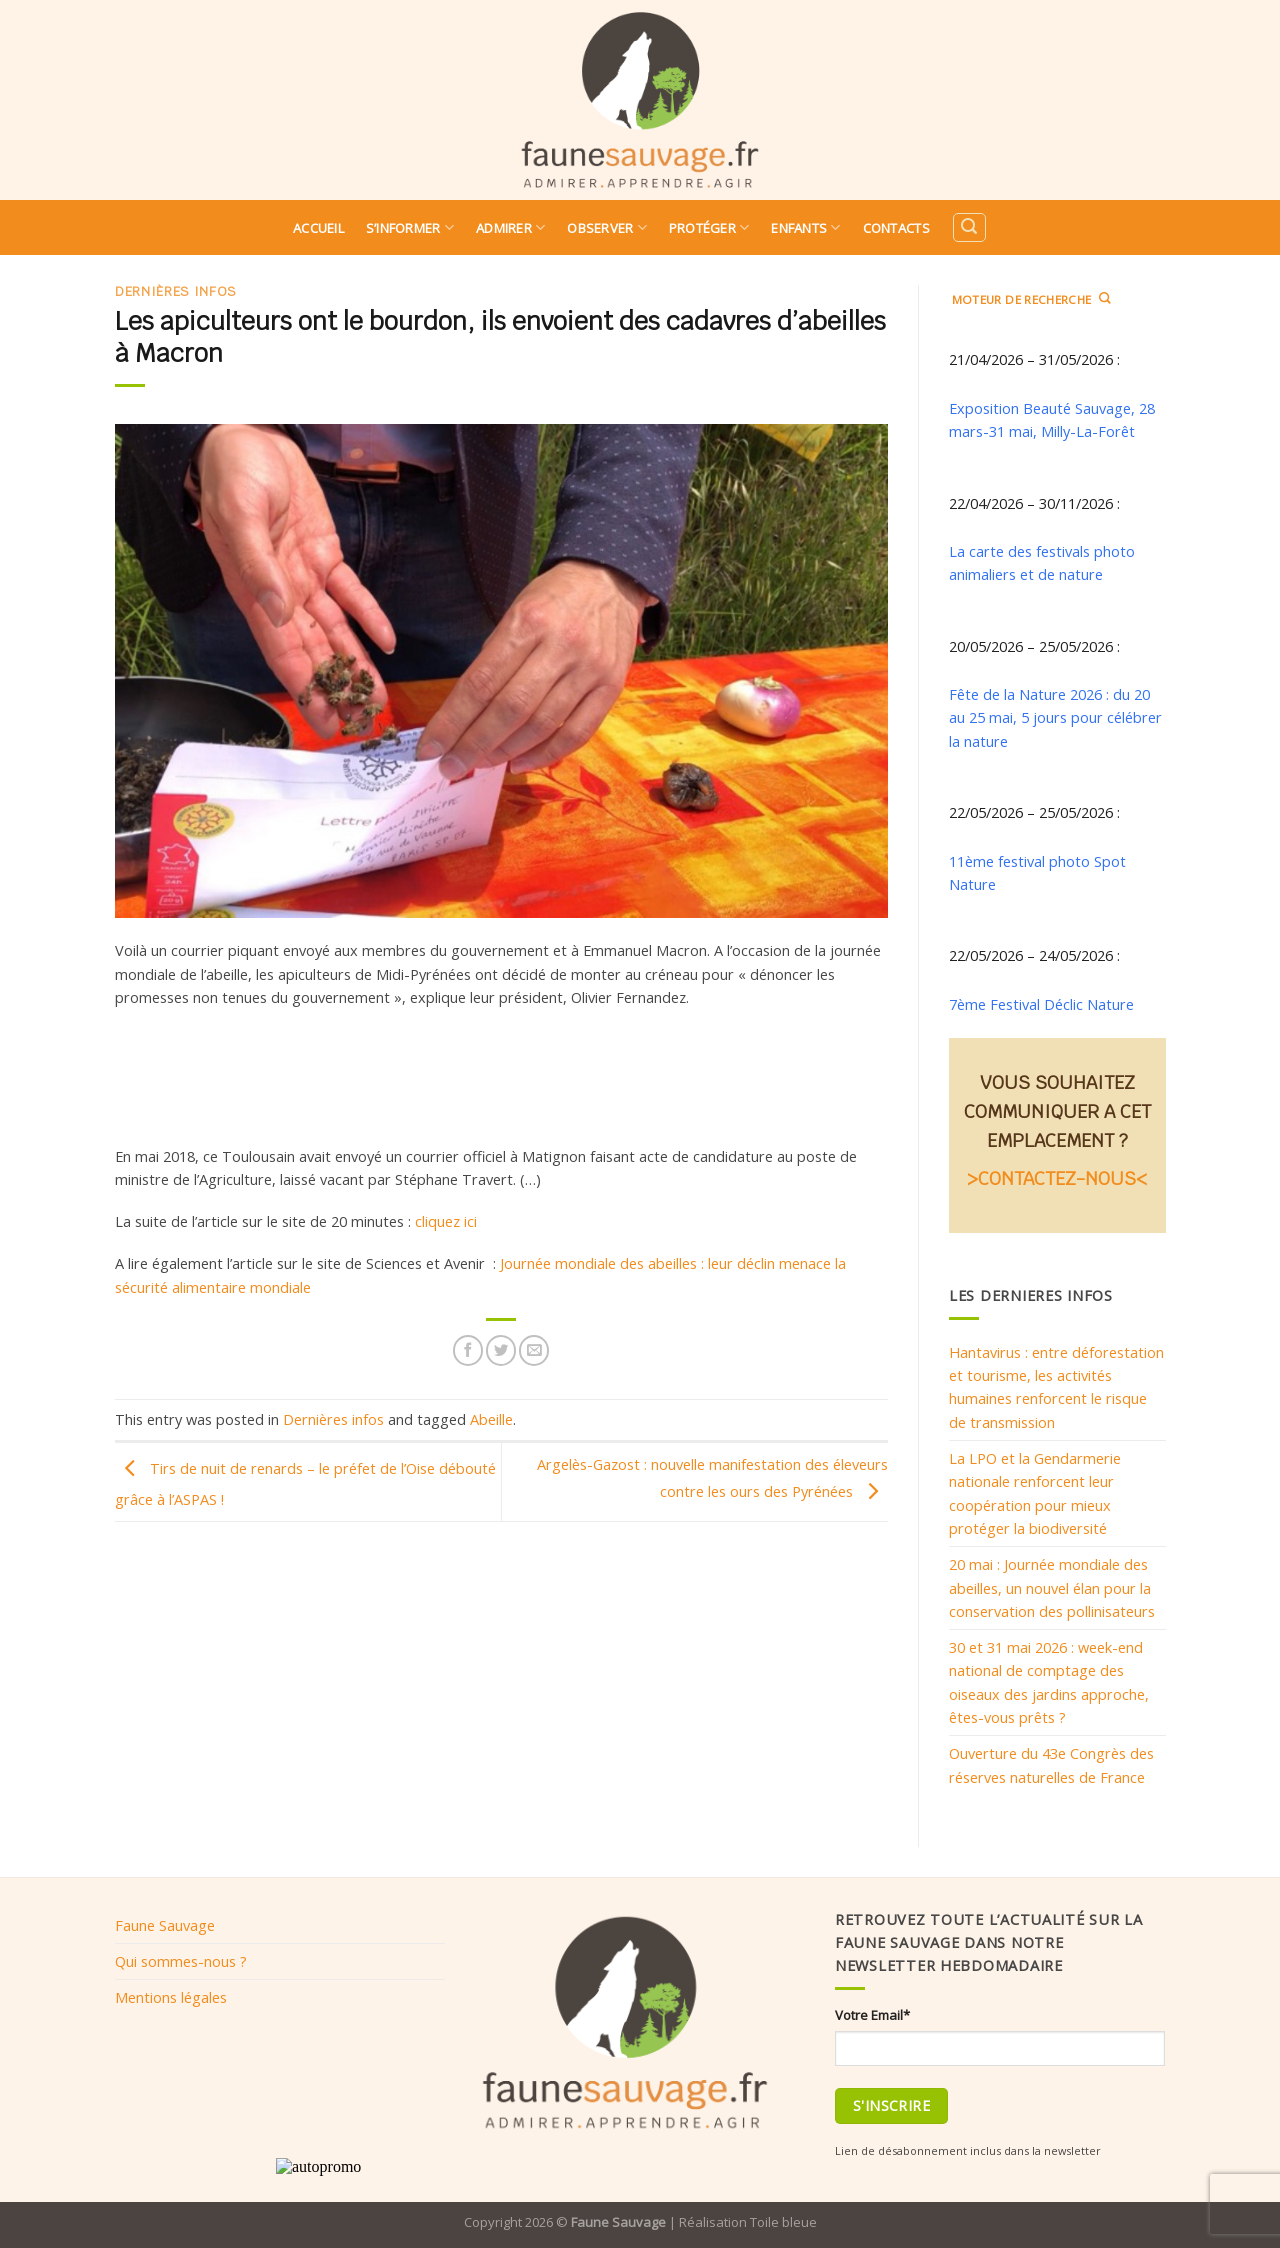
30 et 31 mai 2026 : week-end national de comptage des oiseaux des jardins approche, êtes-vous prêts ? (1049, 1682)
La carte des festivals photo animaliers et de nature (1042, 562)
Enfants (805, 227)
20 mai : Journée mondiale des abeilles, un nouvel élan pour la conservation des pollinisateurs (1052, 1587)
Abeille (491, 1419)
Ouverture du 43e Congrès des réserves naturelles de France (1051, 1764)
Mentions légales (171, 1997)
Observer (607, 227)
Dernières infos (176, 291)
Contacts (896, 228)
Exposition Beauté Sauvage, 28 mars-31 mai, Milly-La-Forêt (1052, 419)
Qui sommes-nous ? (181, 1961)
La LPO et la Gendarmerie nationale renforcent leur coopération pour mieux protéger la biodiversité (1035, 1493)
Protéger (709, 227)
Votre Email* (872, 2015)
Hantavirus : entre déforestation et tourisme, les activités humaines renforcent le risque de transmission (1056, 1387)
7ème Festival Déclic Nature (1041, 1004)
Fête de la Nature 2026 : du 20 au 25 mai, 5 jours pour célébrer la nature (1055, 717)
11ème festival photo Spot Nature (1037, 872)
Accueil (318, 228)
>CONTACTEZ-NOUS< (1057, 1178)
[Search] (969, 227)
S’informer (410, 227)
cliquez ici (446, 1221)
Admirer (510, 227)
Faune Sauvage (165, 1925)
